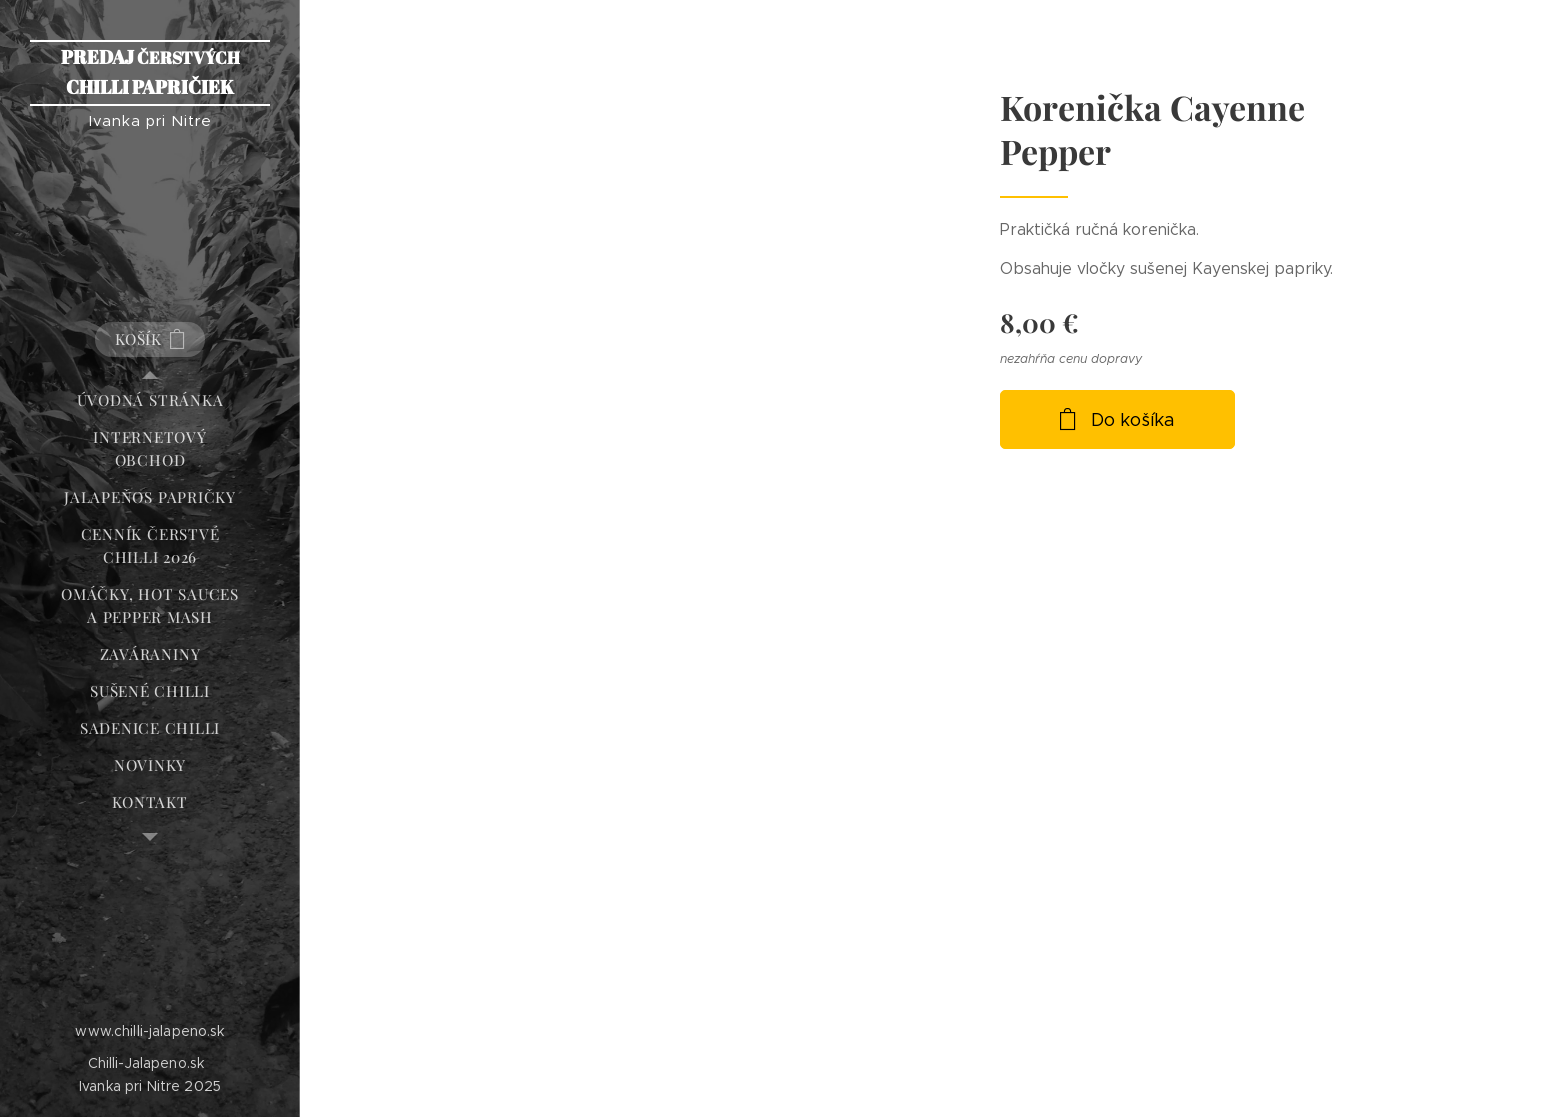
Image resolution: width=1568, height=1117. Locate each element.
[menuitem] (150, 400)
